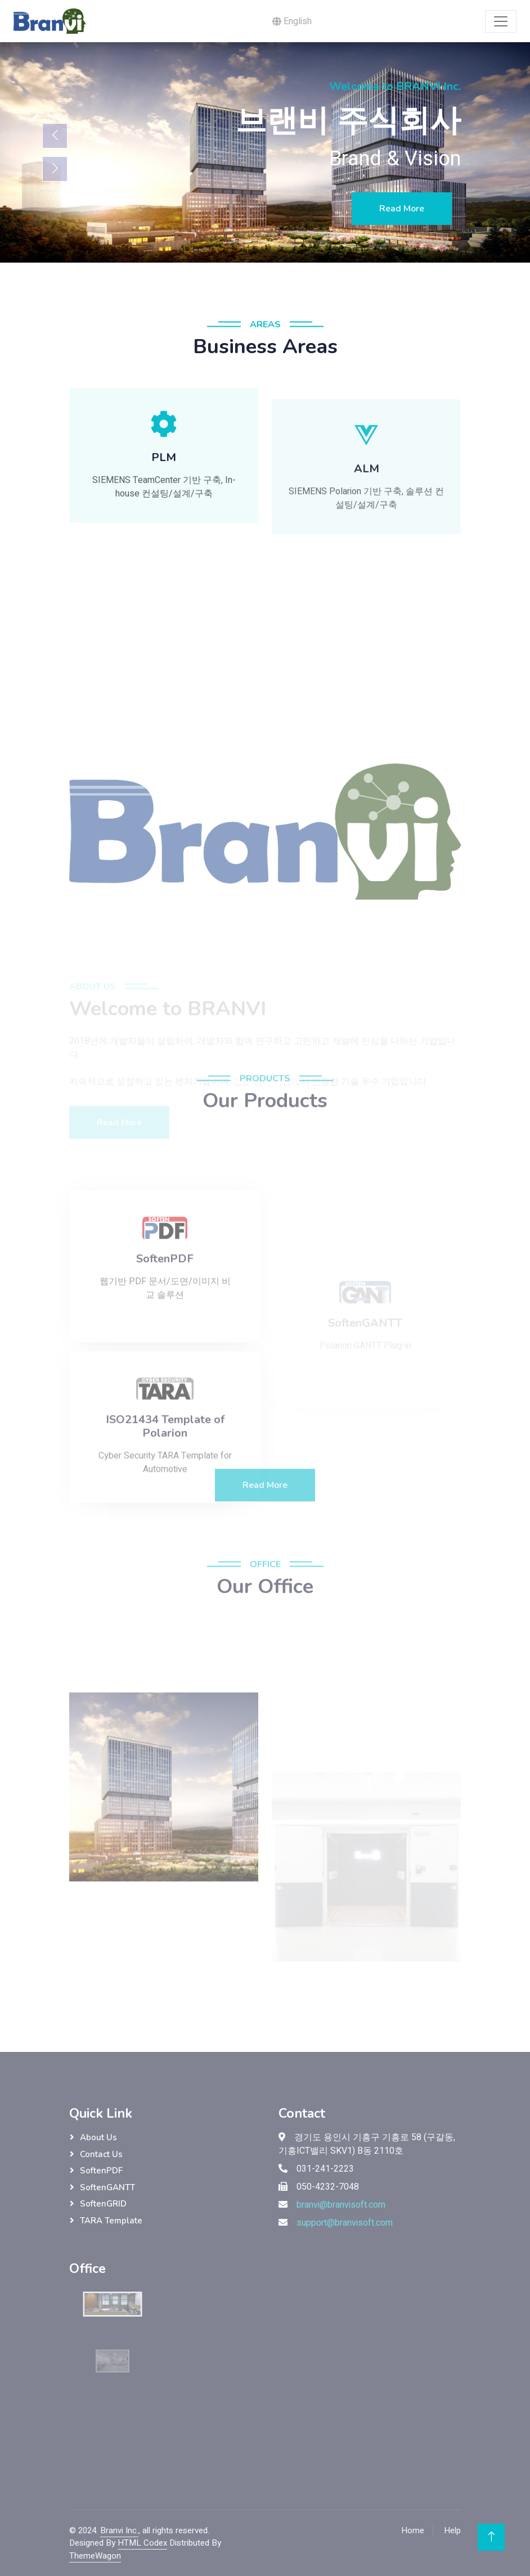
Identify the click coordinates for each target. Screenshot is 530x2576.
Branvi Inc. (119, 2530)
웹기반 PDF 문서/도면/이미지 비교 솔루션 (165, 1347)
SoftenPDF (101, 2170)
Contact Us (101, 2154)
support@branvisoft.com (345, 2223)
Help (452, 2530)
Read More (401, 208)
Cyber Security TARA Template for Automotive (165, 1522)
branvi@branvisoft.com (341, 2205)
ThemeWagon (95, 2556)
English (292, 21)
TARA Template (111, 2220)
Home (412, 2530)
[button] (163, 465)
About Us (98, 2137)
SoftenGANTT (107, 2187)
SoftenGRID (103, 2203)
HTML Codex (142, 2543)
